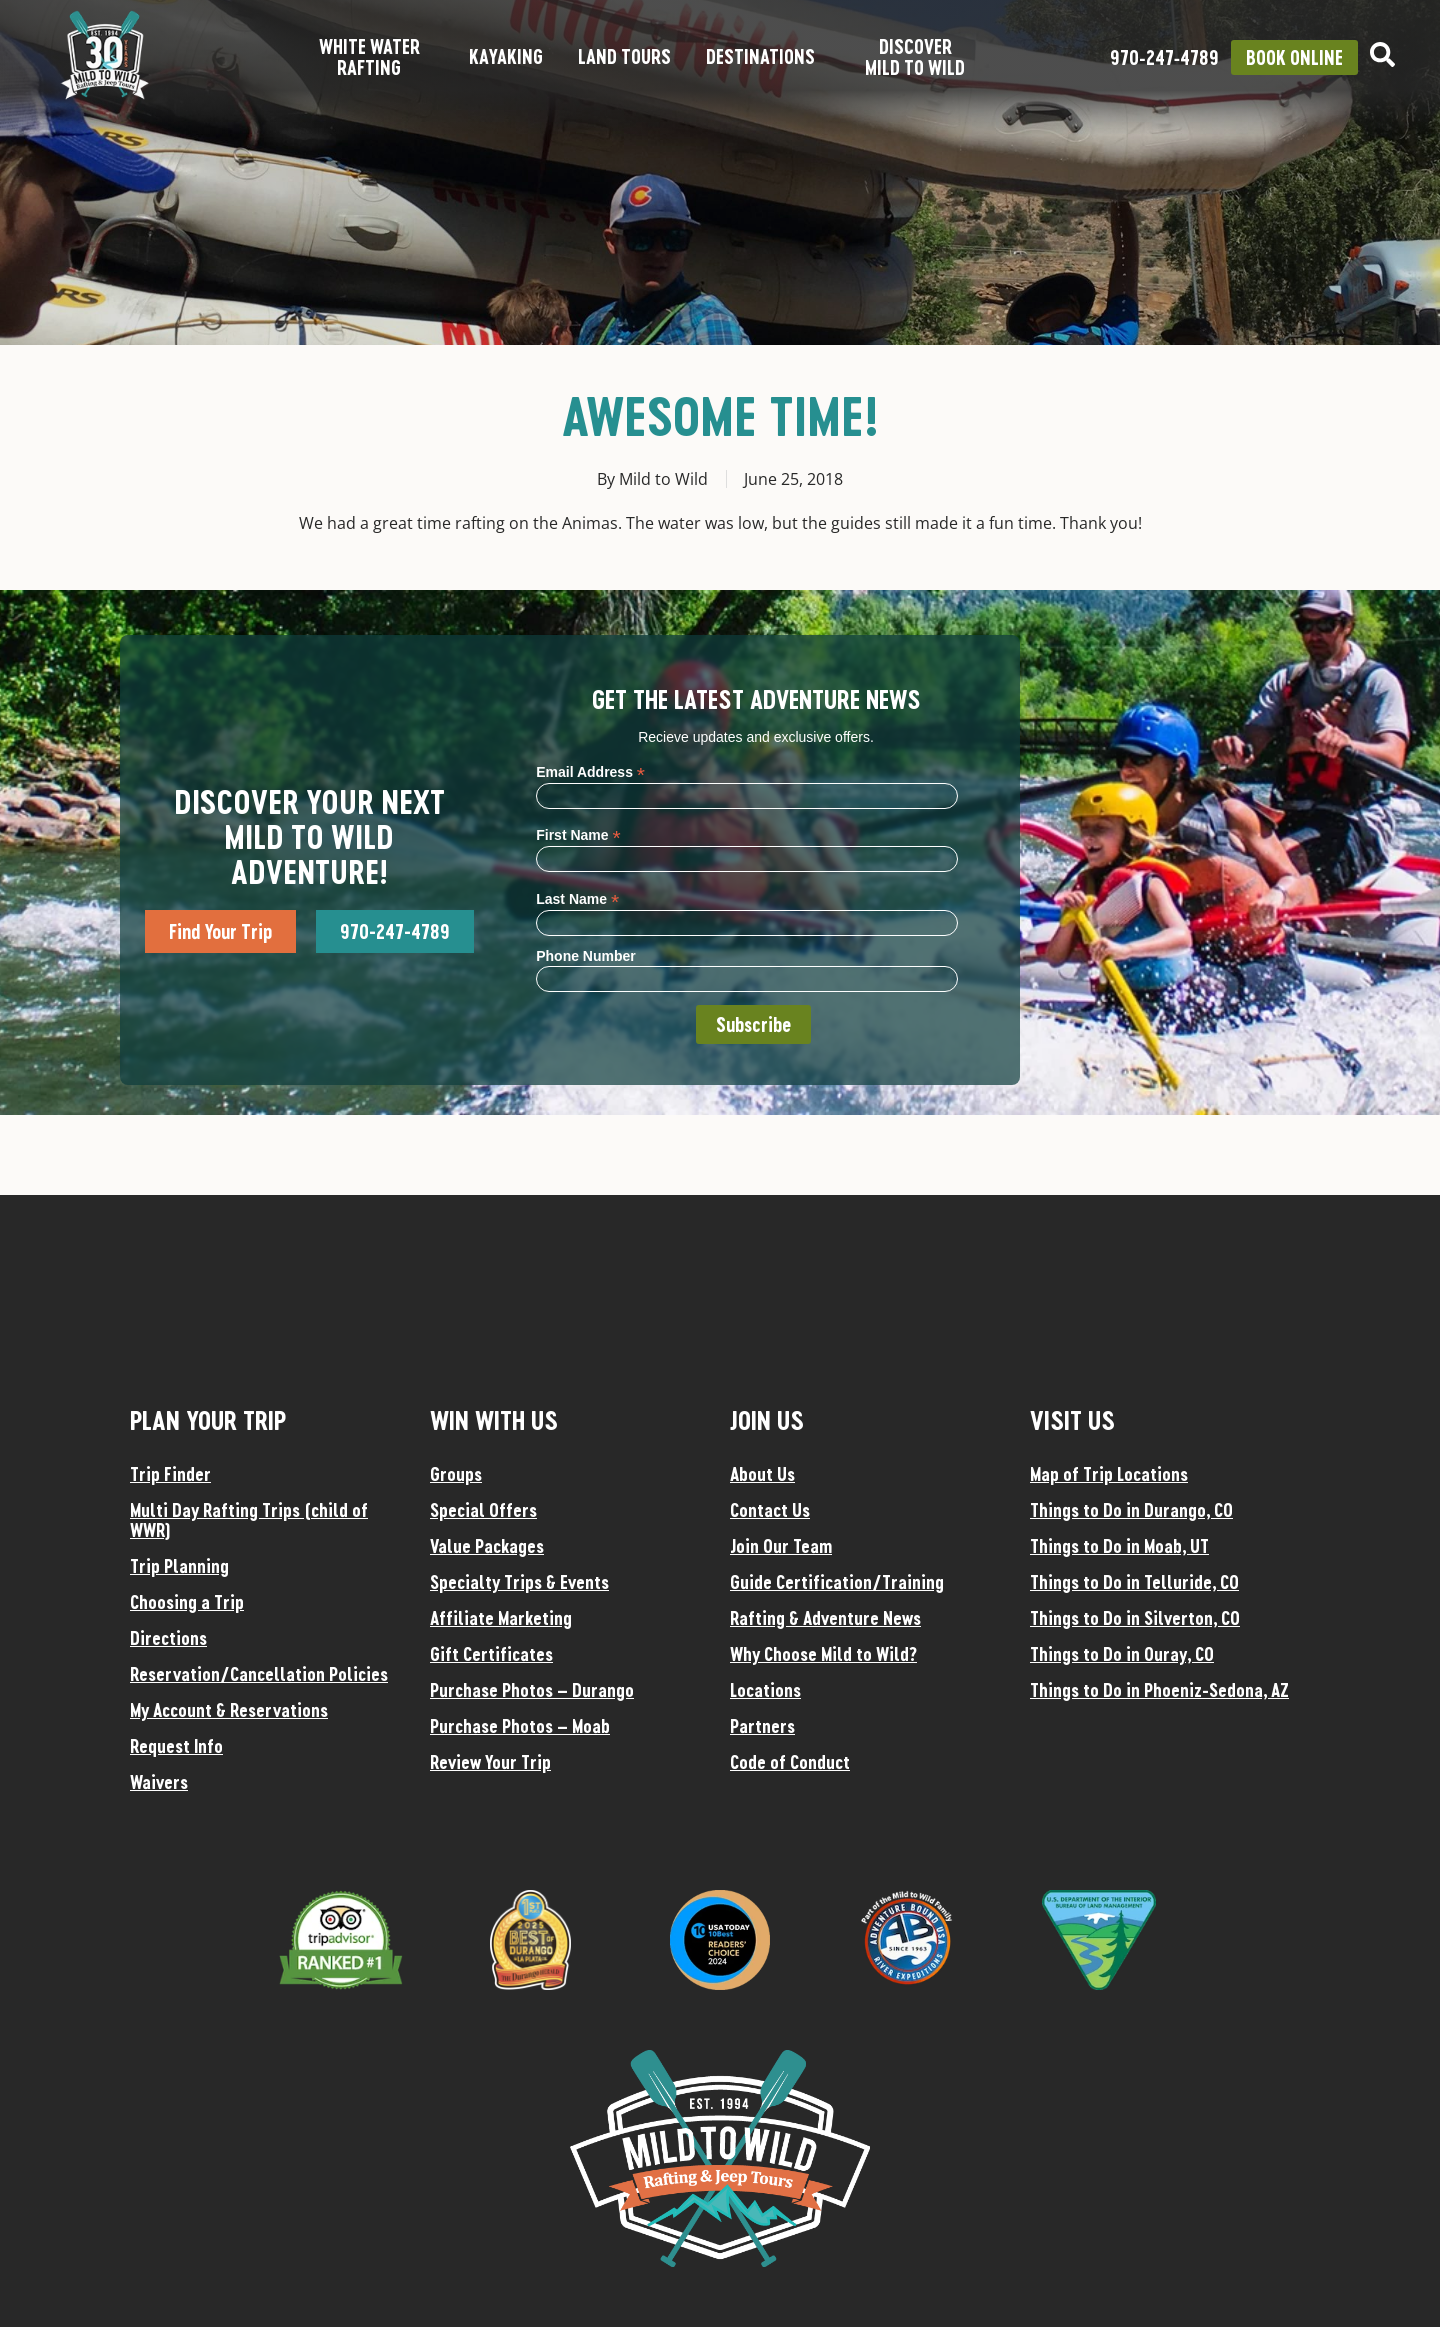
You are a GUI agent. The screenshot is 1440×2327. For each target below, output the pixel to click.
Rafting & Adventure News (825, 1618)
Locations (765, 1690)
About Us (762, 1474)
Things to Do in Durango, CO (1131, 1510)
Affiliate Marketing (501, 1618)
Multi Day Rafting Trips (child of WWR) (249, 1520)
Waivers (159, 1782)
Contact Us (770, 1510)
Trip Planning (179, 1566)
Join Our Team (781, 1546)
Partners (762, 1726)
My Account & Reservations (229, 1710)
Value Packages (487, 1546)
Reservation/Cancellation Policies (259, 1674)
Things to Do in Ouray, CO (1122, 1654)
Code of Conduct (790, 1762)
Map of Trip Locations (1109, 1474)
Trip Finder (170, 1474)
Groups (456, 1474)
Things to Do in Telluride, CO (1134, 1582)
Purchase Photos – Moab (520, 1726)
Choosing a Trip (187, 1602)
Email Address (590, 771)
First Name (578, 834)
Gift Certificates (491, 1654)
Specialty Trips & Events (519, 1582)
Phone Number (586, 956)
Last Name (577, 898)
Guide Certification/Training (837, 1582)
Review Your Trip (490, 1762)
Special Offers (483, 1510)
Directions (168, 1638)
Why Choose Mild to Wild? (823, 1654)
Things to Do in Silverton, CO (1135, 1618)
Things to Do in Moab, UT (1119, 1546)
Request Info (176, 1746)
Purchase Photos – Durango (532, 1690)
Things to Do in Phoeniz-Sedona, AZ (1159, 1690)
